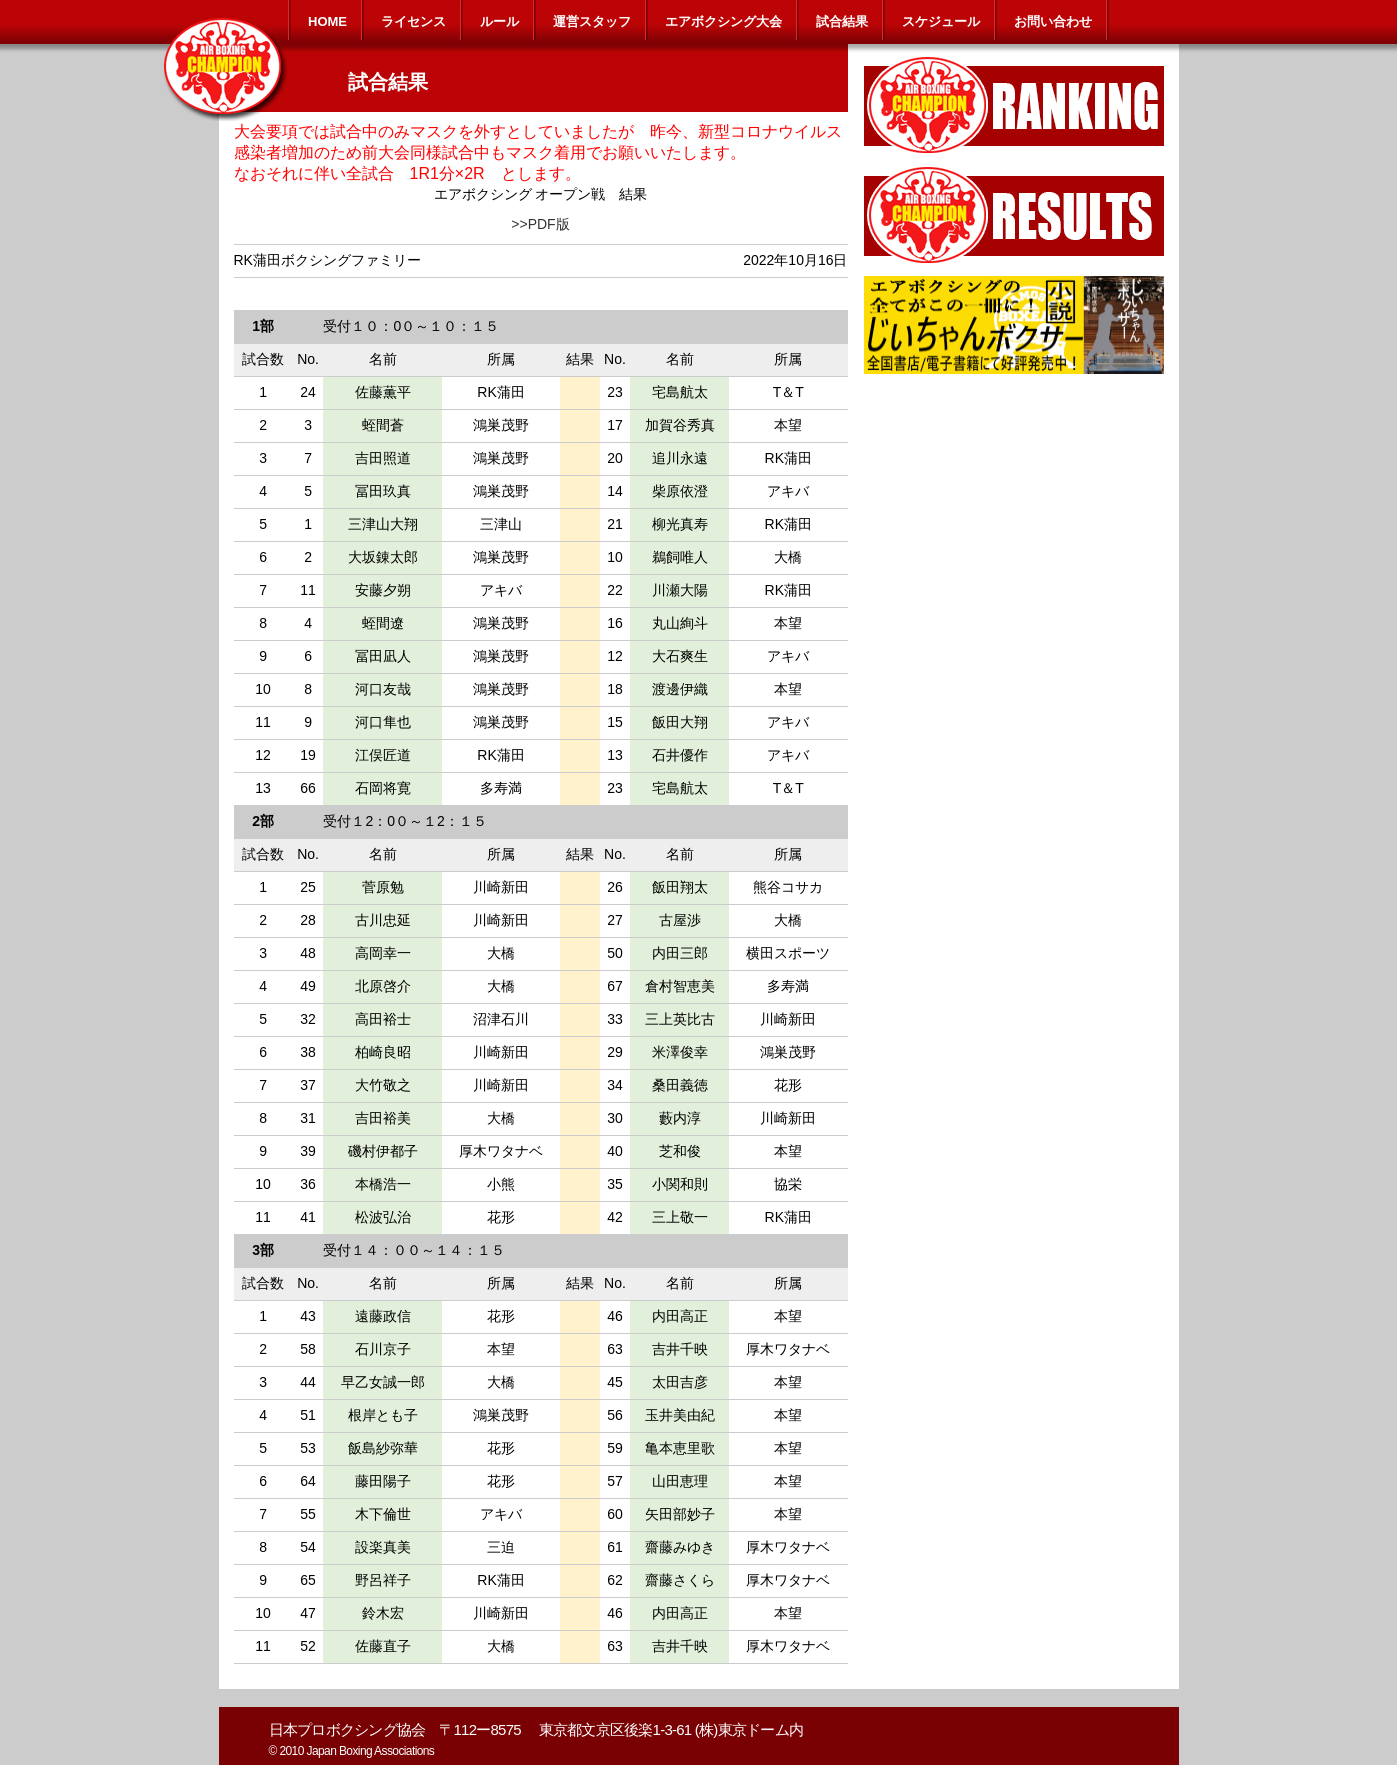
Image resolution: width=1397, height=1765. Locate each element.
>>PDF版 (540, 224)
